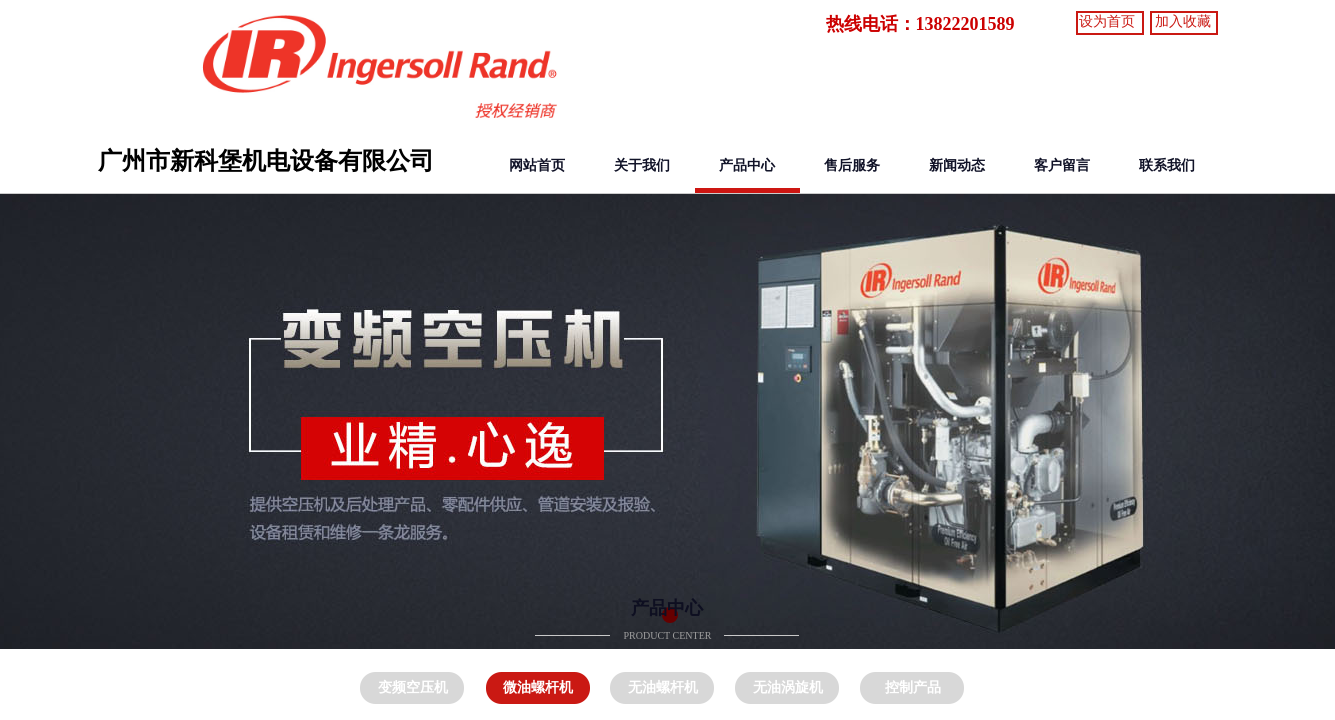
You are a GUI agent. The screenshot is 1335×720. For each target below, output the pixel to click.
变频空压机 (413, 687)
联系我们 (1167, 165)
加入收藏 (1183, 21)
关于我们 (642, 165)
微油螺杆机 (538, 687)
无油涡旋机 (788, 687)
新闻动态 (957, 165)
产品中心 (747, 165)
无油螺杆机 (663, 687)
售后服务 (852, 165)
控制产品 (913, 687)
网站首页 (537, 165)
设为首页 (1107, 21)
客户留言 (1062, 165)
